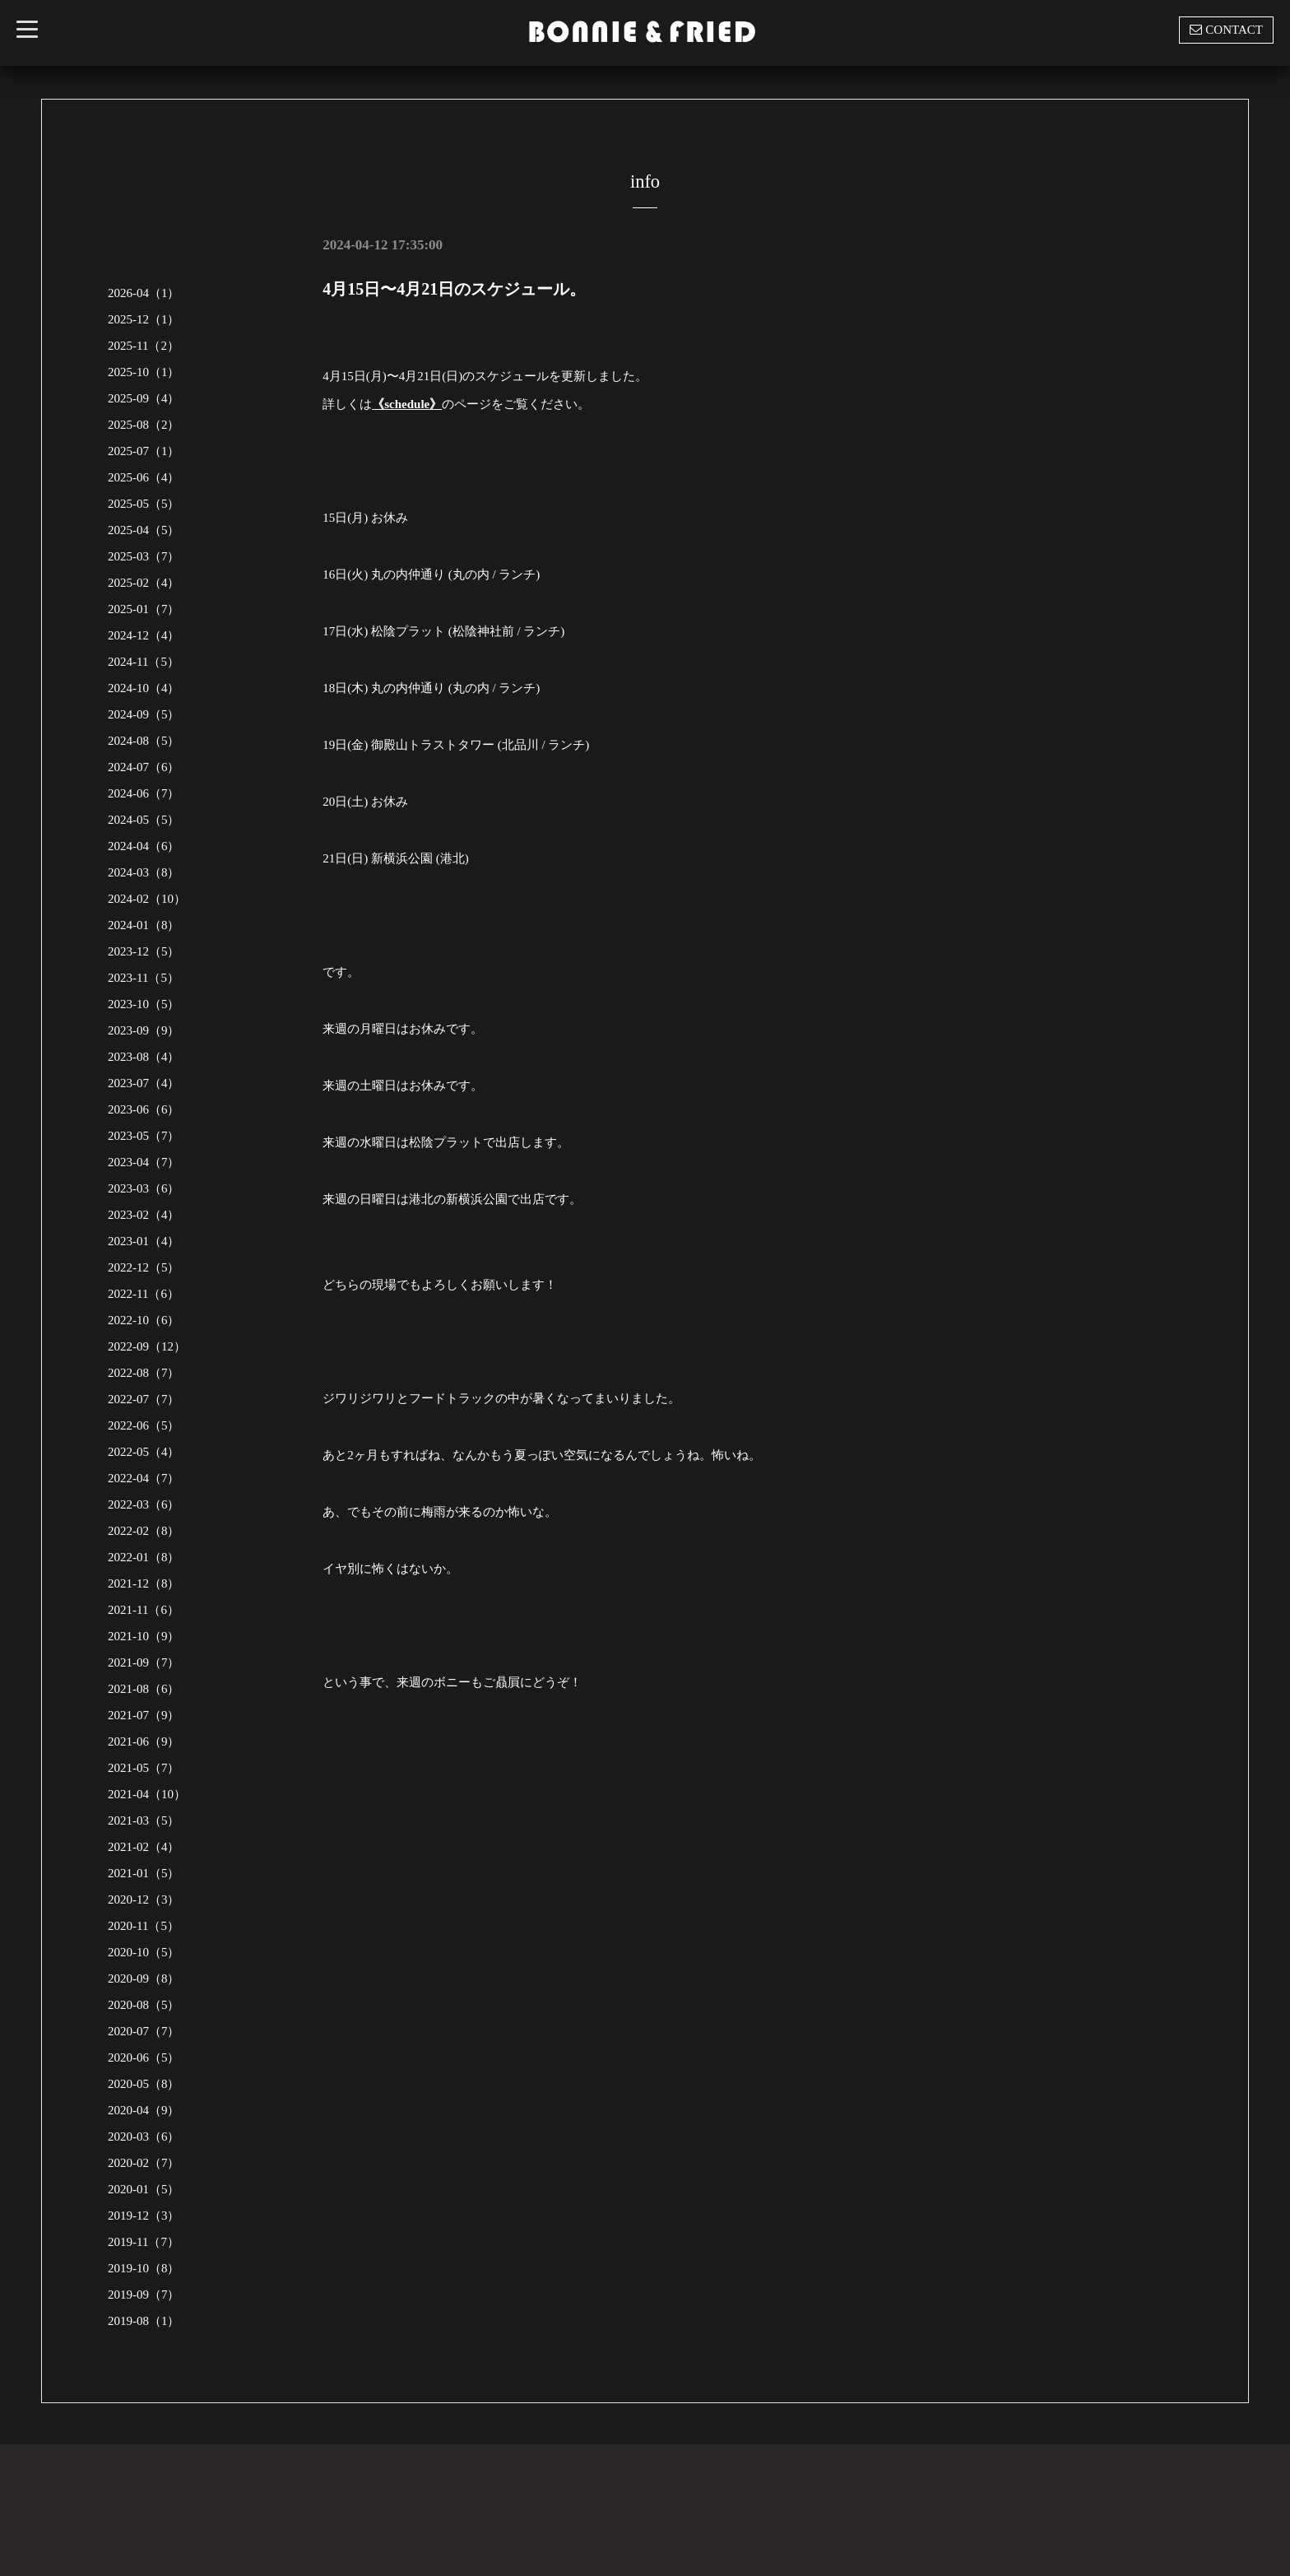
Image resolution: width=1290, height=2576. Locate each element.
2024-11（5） (143, 661)
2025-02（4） (144, 582)
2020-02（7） (144, 2162)
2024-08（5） (144, 740)
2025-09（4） (144, 398)
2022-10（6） (144, 1320)
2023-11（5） (143, 977)
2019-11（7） (143, 2241)
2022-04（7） (144, 1478)
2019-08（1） (144, 2320)
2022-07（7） (144, 1399)
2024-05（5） (144, 819)
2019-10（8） (144, 2268)
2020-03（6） (144, 2136)
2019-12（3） (144, 2215)
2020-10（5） (144, 1952)
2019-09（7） (144, 2294)
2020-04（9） (144, 2110)
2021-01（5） (144, 1873)
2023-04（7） (144, 1162)
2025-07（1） (144, 451)
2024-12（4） (144, 635)
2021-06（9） (144, 1741)
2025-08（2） (144, 424)
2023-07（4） (144, 1083)
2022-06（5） (144, 1425)
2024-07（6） (144, 767)
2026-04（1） (144, 293)
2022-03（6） (144, 1504)
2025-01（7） (144, 609)
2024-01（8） (144, 925)
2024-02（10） (147, 898)
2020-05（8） (144, 2083)
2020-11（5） (143, 1925)
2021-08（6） (144, 1688)
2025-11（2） (143, 345)
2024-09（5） (144, 714)
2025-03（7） (144, 556)
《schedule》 (407, 404)
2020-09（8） (144, 1978)
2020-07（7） (144, 2031)
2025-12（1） (144, 319)
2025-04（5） (144, 530)
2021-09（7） (144, 1662)
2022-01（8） (144, 1557)
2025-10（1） (144, 372)
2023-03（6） (144, 1188)
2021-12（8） (144, 1583)
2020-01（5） (144, 2189)
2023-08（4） (144, 1056)
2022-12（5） (144, 1267)
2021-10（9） (144, 1636)
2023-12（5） (144, 951)
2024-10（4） (144, 688)
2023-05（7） (144, 1135)
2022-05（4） (144, 1451)
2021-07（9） (144, 1715)
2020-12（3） (144, 1899)
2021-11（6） (143, 1609)
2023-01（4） (144, 1241)
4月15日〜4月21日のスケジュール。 (454, 289)
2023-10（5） (144, 1004)
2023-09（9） (144, 1030)
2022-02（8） (144, 1530)
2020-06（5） (144, 2057)
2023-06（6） (144, 1109)
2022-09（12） (147, 1346)
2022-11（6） (143, 1293)
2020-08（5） (144, 2004)
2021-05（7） (144, 1767)
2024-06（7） (144, 793)
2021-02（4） (144, 1846)
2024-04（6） (144, 846)
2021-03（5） (144, 1820)
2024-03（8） (144, 872)
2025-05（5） (144, 503)
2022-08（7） (144, 1372)
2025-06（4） (144, 477)
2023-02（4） (144, 1214)
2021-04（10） (147, 1794)
